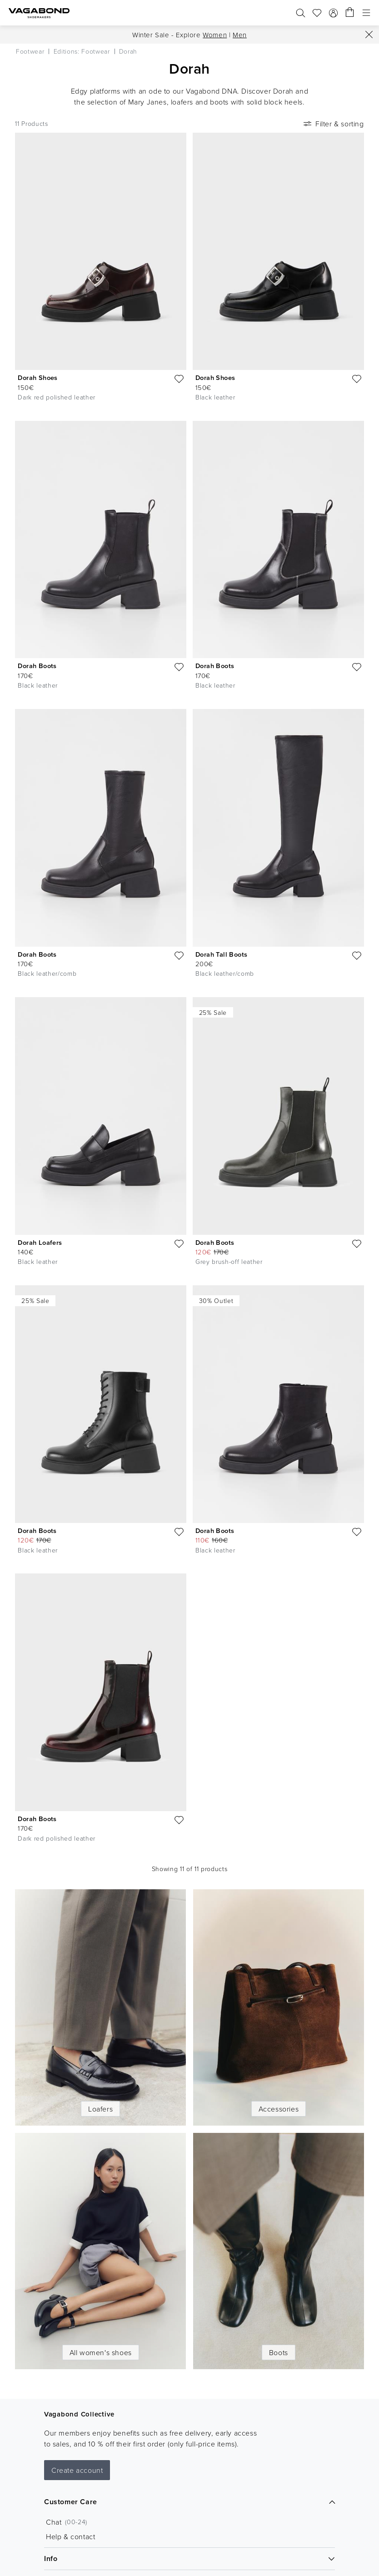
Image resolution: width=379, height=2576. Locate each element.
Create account (77, 2470)
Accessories (279, 2109)
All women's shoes (101, 2352)
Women (215, 35)
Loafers (100, 2109)
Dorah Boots (37, 665)
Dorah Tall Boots (221, 954)
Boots (278, 2352)
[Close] (369, 34)
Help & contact (70, 2536)
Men (240, 35)
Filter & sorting (333, 123)
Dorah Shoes (37, 377)
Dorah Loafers (40, 1242)
